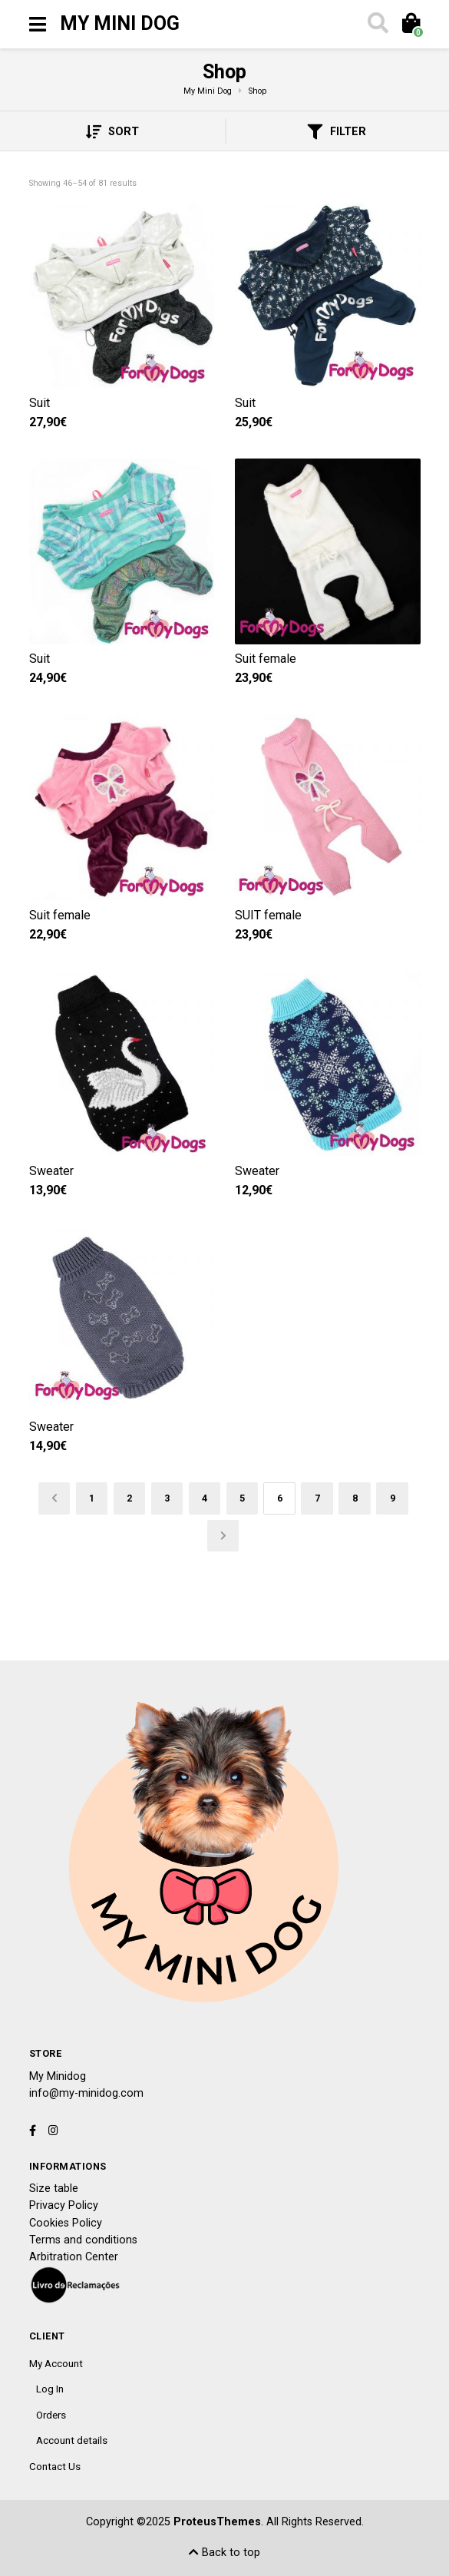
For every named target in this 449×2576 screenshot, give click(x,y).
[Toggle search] (376, 24)
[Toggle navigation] (37, 25)
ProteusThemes (217, 2521)
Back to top (224, 2552)
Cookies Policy (65, 2223)
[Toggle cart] (409, 24)
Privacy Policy (63, 2205)
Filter (337, 132)
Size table (53, 2188)
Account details (71, 2440)
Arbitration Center (73, 2256)
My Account (56, 2363)
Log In (50, 2388)
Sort (112, 132)
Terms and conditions (83, 2240)
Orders (51, 2415)
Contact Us (55, 2466)
